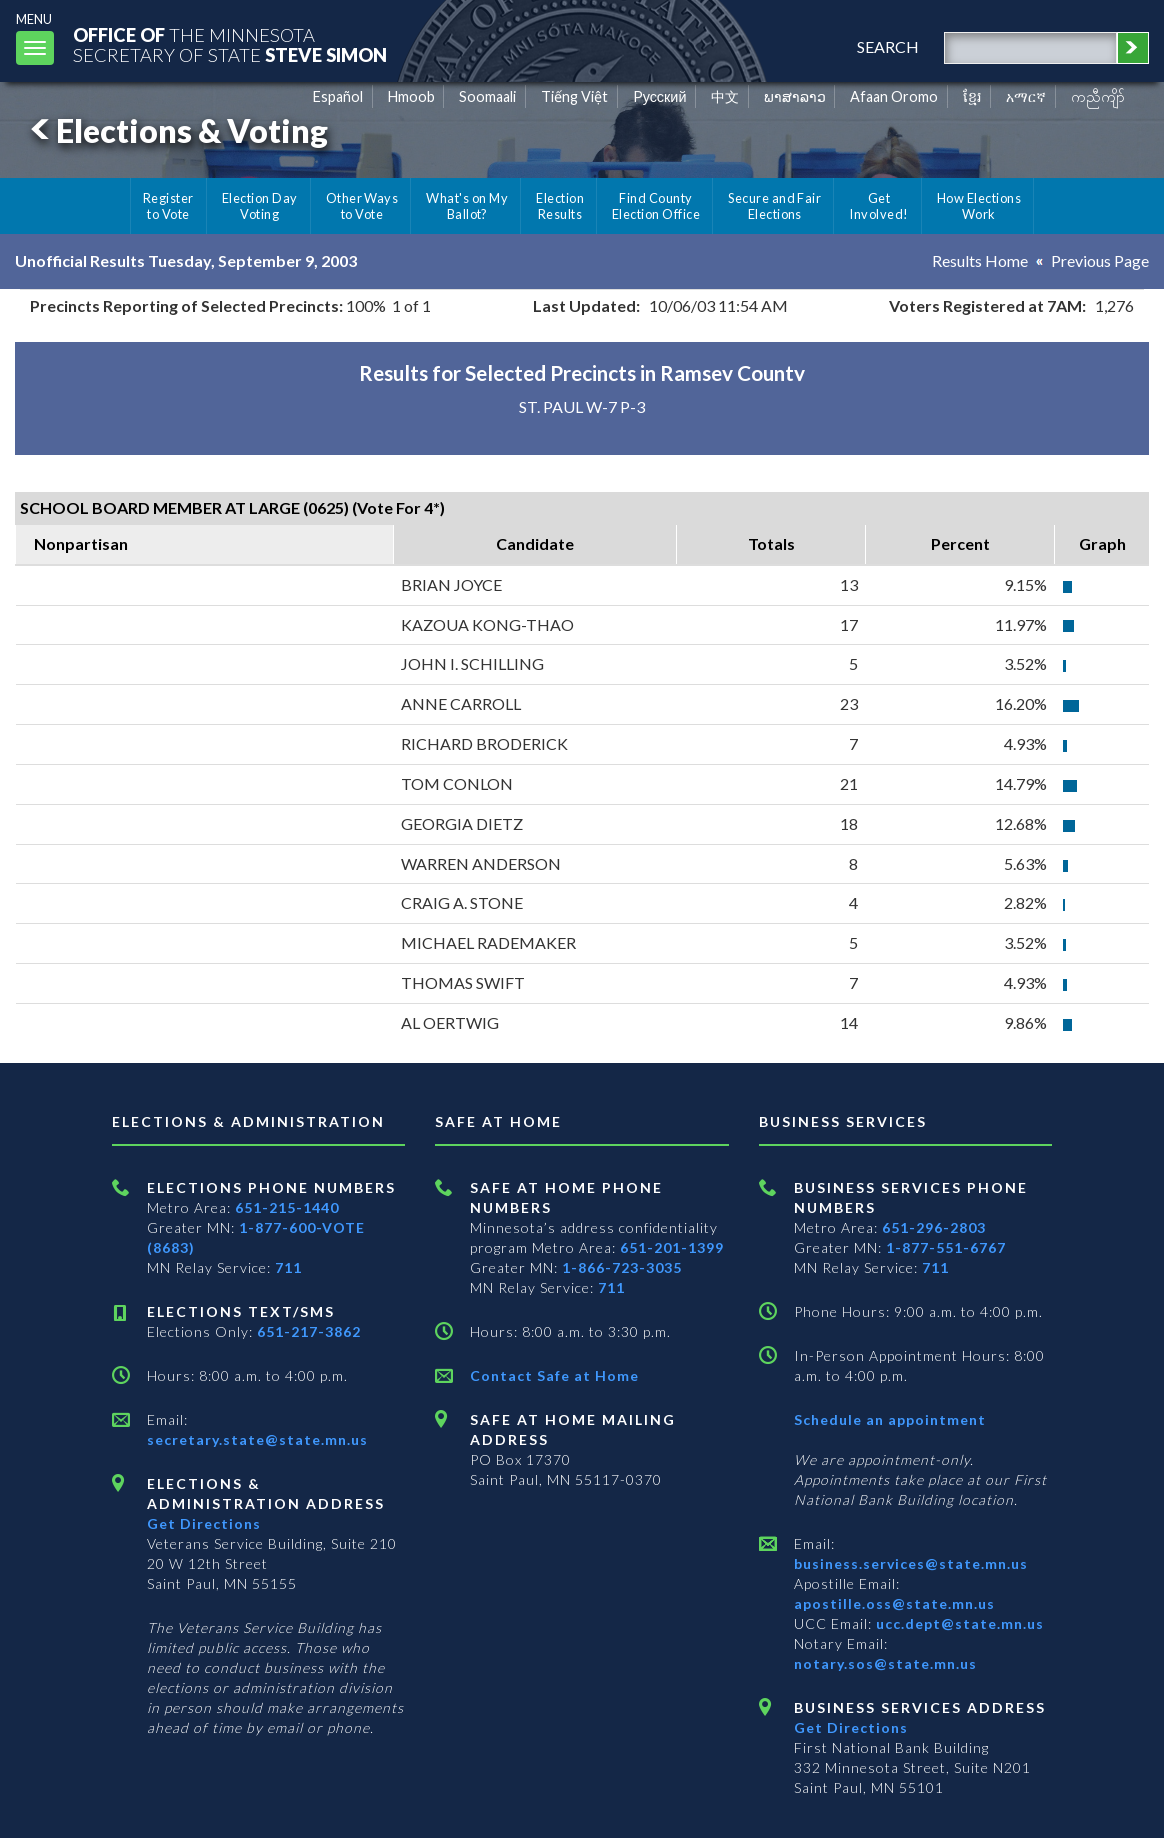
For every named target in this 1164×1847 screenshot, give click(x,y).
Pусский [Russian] (660, 96)
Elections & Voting (176, 130)
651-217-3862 (309, 1331)
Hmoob (411, 96)
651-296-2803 (934, 1227)
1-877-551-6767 (946, 1247)
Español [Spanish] (338, 96)
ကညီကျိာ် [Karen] (1098, 96)
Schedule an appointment (890, 1419)
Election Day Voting (260, 206)
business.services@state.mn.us (911, 1563)
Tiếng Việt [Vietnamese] (574, 96)
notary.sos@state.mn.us (885, 1663)
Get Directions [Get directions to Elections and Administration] (204, 1523)
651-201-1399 (672, 1247)
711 (288, 1267)
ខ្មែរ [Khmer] (972, 96)
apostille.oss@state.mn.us (894, 1603)
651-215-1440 (287, 1207)
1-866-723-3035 (622, 1267)
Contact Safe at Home (554, 1375)
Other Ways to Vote (362, 206)
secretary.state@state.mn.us (257, 1439)
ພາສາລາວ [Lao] (795, 96)
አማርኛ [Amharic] (1026, 96)
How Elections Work (979, 206)
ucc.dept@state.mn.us (958, 1623)
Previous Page (1100, 260)
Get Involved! (878, 206)
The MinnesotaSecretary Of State (230, 44)
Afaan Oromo (894, 96)
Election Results (560, 206)
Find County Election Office (656, 206)
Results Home (980, 260)
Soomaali (487, 96)
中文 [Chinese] (725, 96)
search (888, 46)
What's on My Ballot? (467, 206)
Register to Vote (168, 206)
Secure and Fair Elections (774, 206)
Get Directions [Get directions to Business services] (851, 1727)
